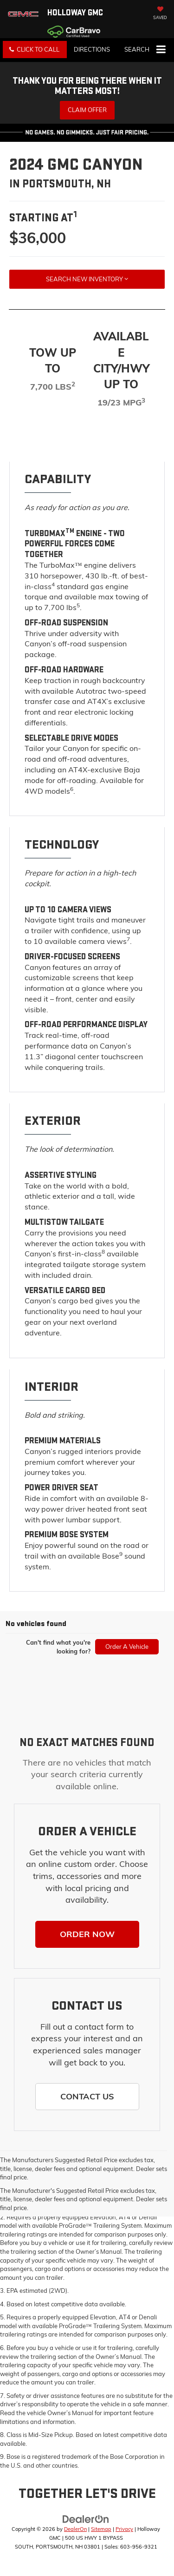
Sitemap (101, 2529)
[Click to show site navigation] (161, 50)
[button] (35, 49)
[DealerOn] (86, 2519)
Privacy (124, 2529)
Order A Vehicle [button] (126, 1646)
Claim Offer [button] (87, 109)
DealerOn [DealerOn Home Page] (75, 2529)
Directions (92, 49)
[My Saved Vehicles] (160, 14)
